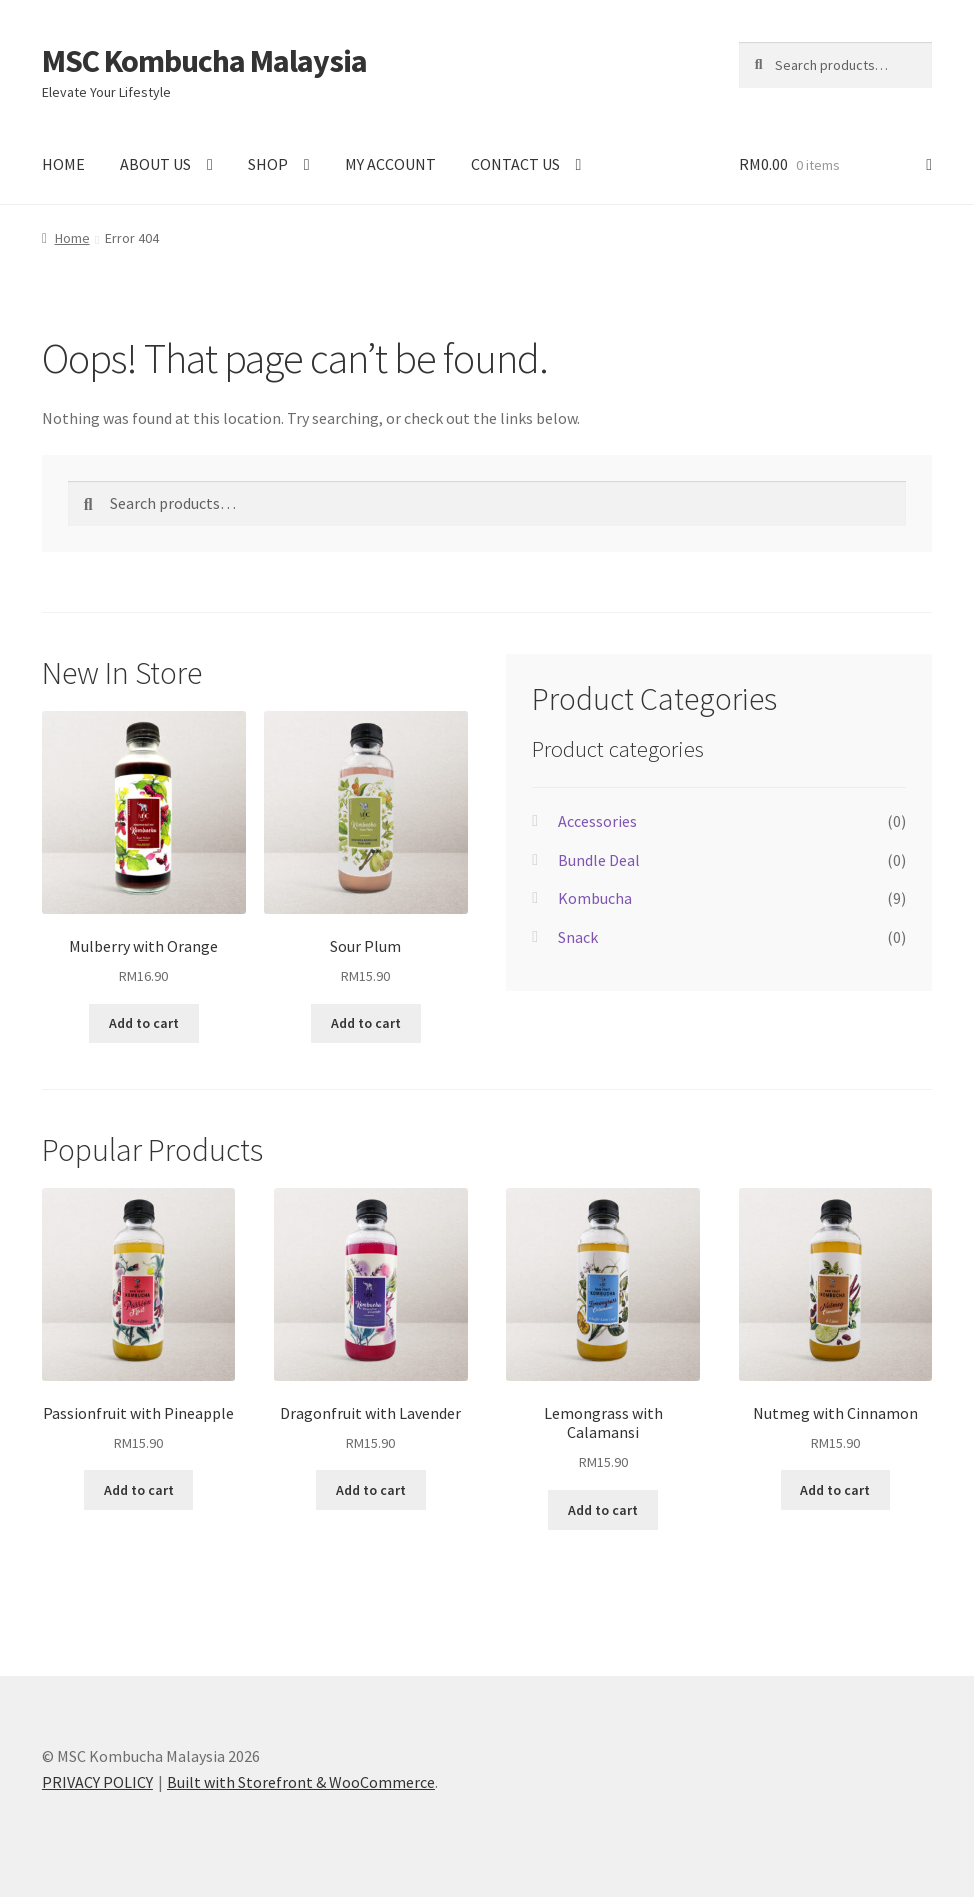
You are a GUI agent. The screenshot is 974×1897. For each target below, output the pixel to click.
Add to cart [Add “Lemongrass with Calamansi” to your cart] (603, 1510)
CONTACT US (515, 164)
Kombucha (595, 898)
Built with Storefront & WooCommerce (301, 1782)
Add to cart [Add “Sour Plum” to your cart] (366, 1023)
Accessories (597, 821)
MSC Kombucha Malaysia (204, 61)
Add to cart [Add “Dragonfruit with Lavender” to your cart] (371, 1490)
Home (72, 238)
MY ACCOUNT (390, 164)
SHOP (268, 164)
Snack (578, 937)
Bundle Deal (599, 860)
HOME (63, 164)
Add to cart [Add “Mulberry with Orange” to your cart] (144, 1023)
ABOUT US (155, 164)
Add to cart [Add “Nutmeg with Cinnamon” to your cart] (835, 1490)
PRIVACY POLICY (97, 1782)
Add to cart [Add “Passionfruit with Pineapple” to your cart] (139, 1490)
